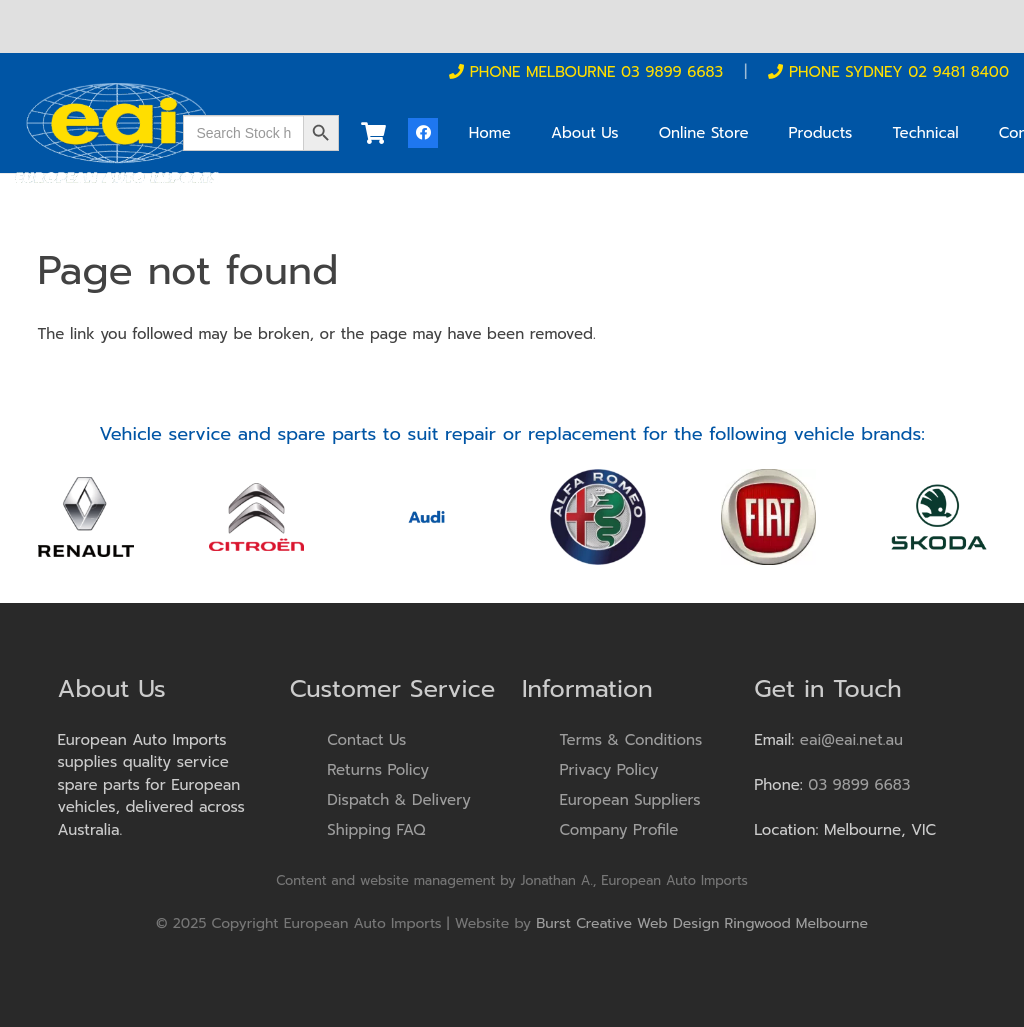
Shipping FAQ (376, 830)
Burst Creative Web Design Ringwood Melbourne (702, 923)
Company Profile (619, 830)
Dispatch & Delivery (399, 800)
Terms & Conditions (631, 740)
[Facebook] (423, 133)
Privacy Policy (609, 770)
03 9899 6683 (859, 785)
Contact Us (366, 740)
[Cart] (373, 133)
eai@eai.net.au (851, 740)
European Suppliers (630, 800)
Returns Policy (378, 770)
